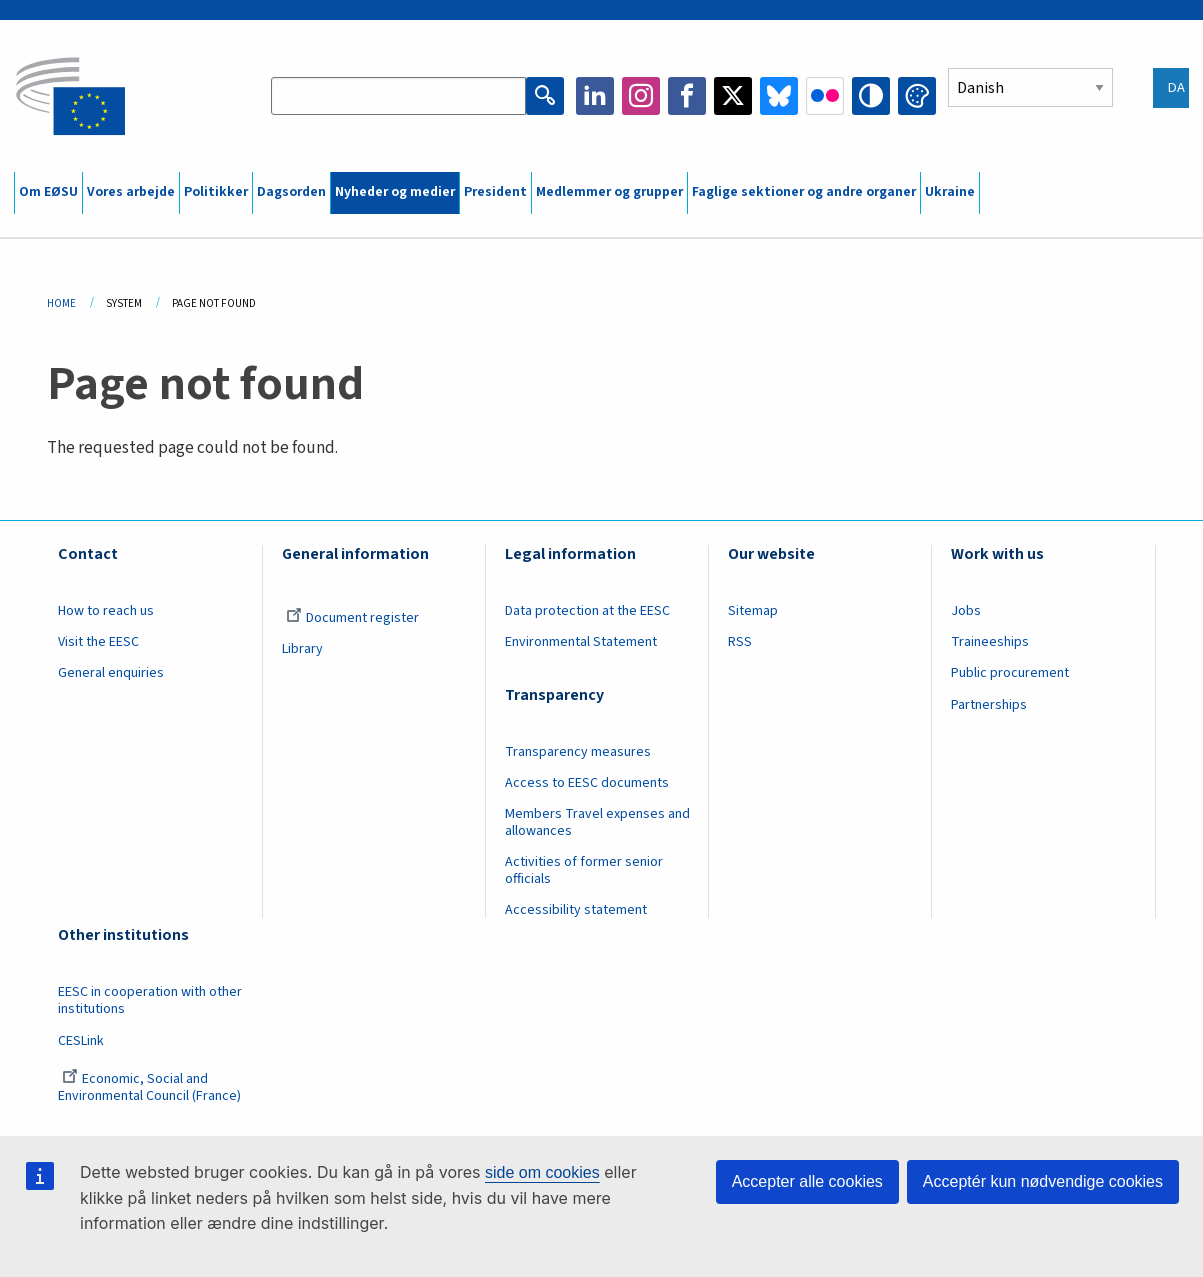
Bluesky (779, 96)
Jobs (966, 611)
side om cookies (542, 1172)
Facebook (687, 96)
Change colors (917, 96)
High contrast (871, 96)
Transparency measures (578, 752)
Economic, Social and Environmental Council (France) (151, 1087)
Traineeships (990, 642)
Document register (352, 618)
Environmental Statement (581, 642)
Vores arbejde (131, 192)
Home (61, 303)
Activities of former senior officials (584, 870)
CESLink (81, 1041)
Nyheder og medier (395, 192)
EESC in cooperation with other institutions (150, 1000)
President (495, 192)
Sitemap (753, 611)
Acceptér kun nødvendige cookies (1043, 1181)
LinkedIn (595, 96)
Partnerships (989, 705)
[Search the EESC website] (399, 96)
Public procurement (1010, 673)
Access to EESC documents (587, 783)
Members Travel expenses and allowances (597, 822)
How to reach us (106, 611)
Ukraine (950, 192)
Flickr (825, 96)
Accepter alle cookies (807, 1181)
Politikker (216, 192)
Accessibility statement (576, 910)
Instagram (641, 96)
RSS (740, 642)
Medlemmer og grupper (609, 192)
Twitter (733, 96)
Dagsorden (291, 192)
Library (302, 649)
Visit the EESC (98, 642)
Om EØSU (48, 192)
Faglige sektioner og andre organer (804, 192)
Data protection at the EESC (587, 611)
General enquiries (111, 673)
